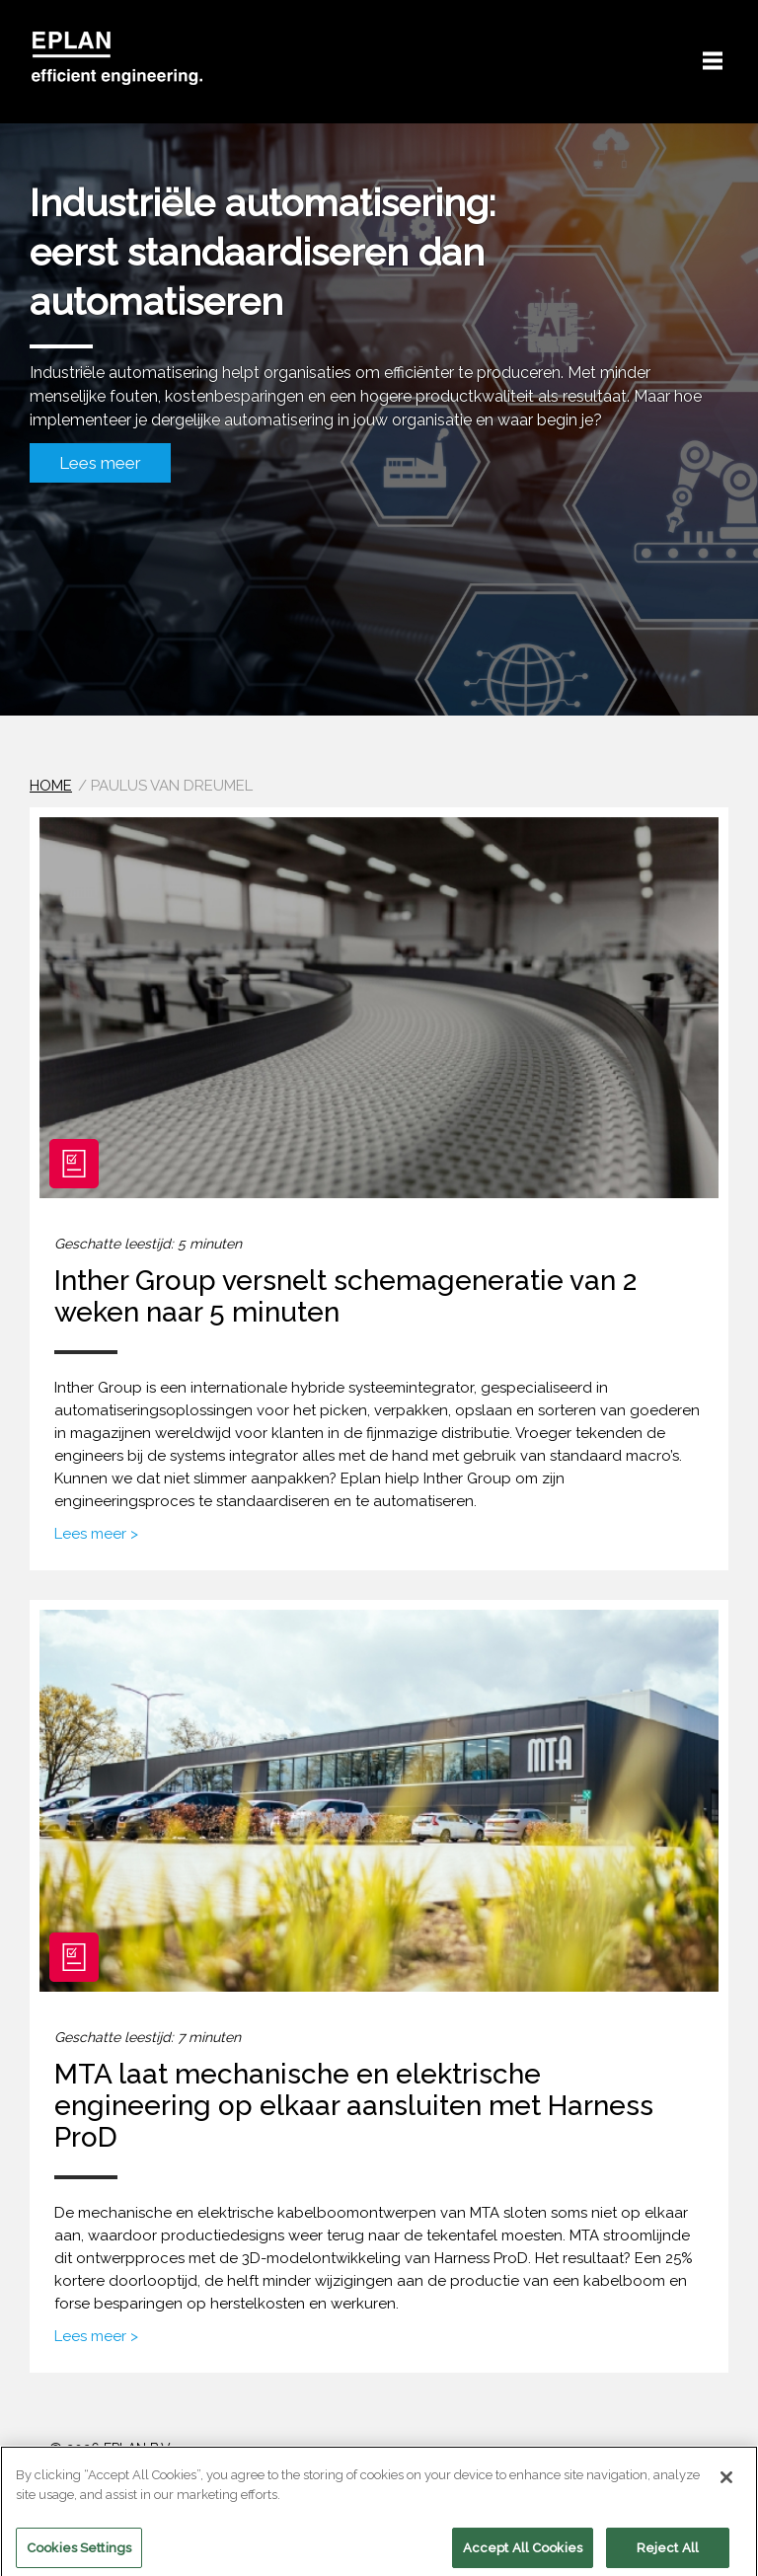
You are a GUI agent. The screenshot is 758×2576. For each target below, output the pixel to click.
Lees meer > (96, 1534)
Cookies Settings (79, 2553)
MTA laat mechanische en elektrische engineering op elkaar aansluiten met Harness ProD (353, 2106)
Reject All (668, 2553)
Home (51, 786)
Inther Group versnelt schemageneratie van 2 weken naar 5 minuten (345, 1296)
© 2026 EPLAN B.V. (111, 2449)
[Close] (726, 2484)
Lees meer (100, 463)
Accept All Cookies (522, 2553)
